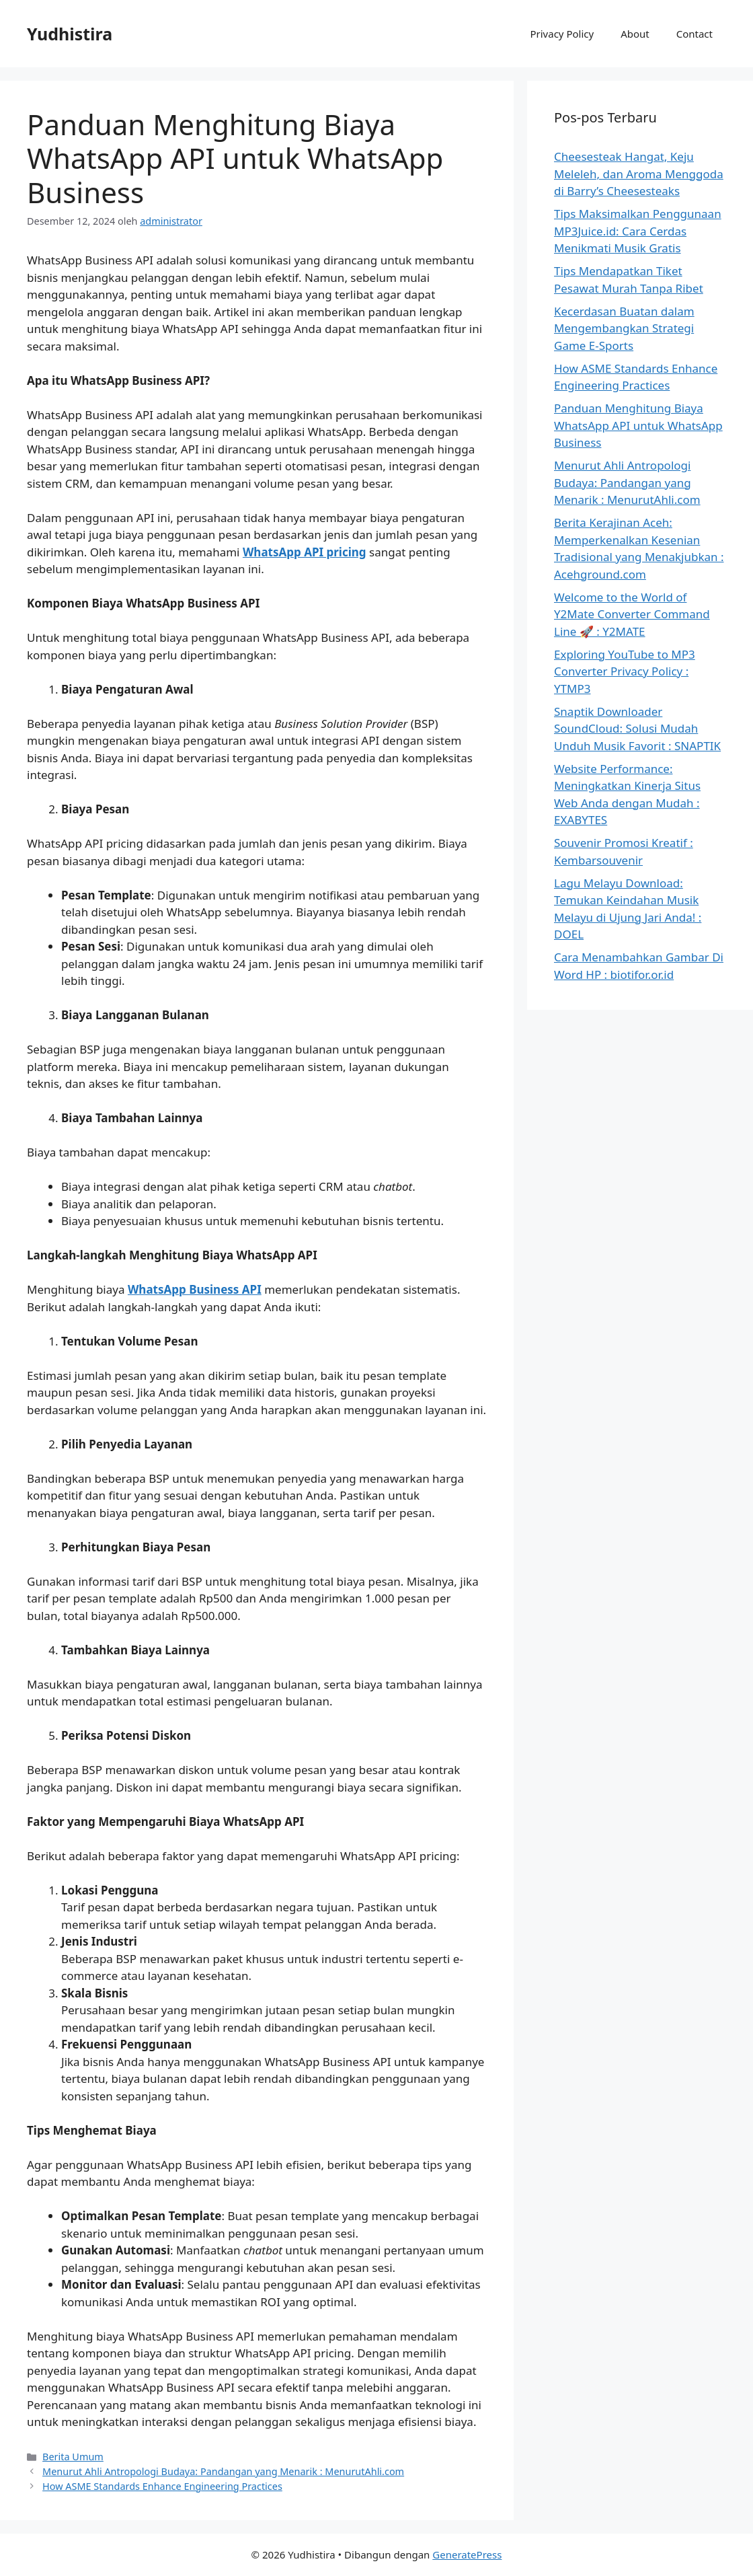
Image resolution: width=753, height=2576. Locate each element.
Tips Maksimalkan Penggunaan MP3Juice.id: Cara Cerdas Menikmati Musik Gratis (637, 231)
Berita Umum (73, 2456)
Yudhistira (69, 33)
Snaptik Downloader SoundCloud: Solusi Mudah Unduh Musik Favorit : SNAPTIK (637, 728)
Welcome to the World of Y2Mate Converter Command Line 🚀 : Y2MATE (632, 614)
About (635, 33)
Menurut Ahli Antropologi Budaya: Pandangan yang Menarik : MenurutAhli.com (223, 2471)
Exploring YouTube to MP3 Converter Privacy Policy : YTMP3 (624, 671)
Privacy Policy (562, 33)
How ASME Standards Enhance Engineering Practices (162, 2486)
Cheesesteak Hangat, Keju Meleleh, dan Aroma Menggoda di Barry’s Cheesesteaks (638, 173)
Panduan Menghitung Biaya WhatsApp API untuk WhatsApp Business (638, 425)
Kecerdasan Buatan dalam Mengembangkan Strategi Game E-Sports (624, 328)
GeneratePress (467, 2554)
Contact (694, 33)
